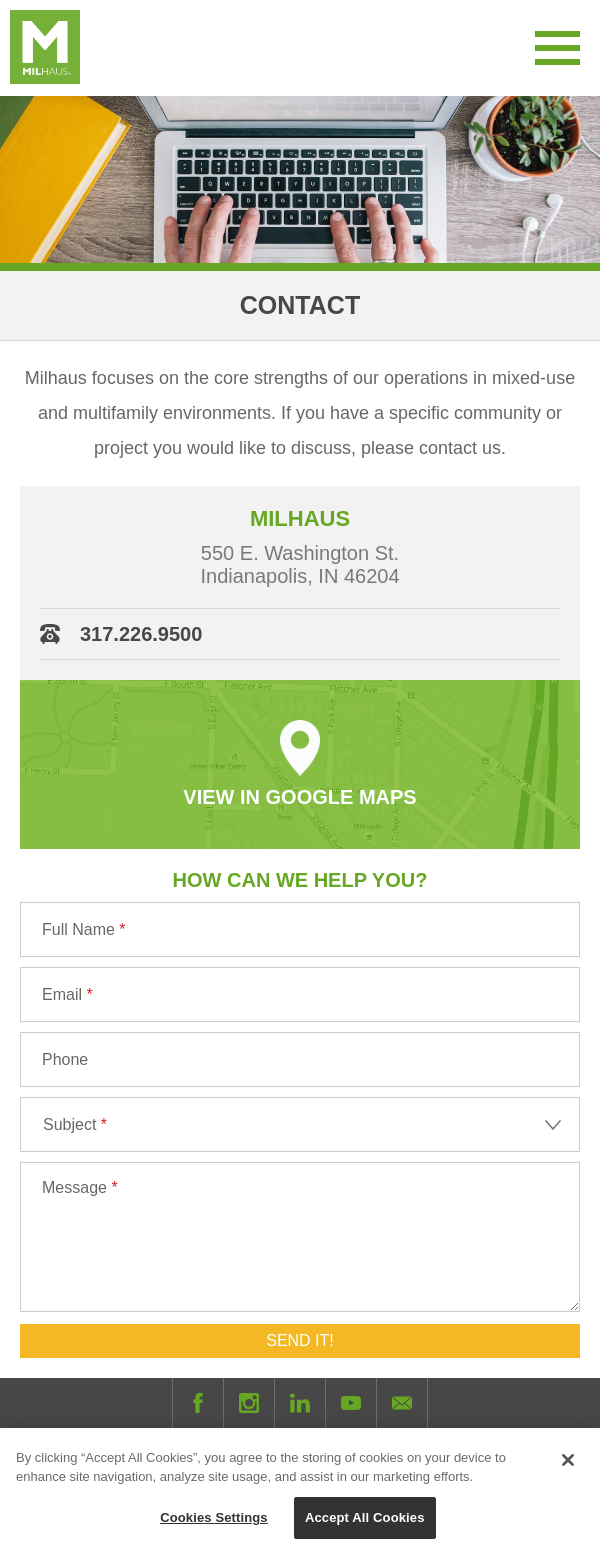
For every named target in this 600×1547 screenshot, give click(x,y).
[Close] (568, 1470)
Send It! (300, 1340)
